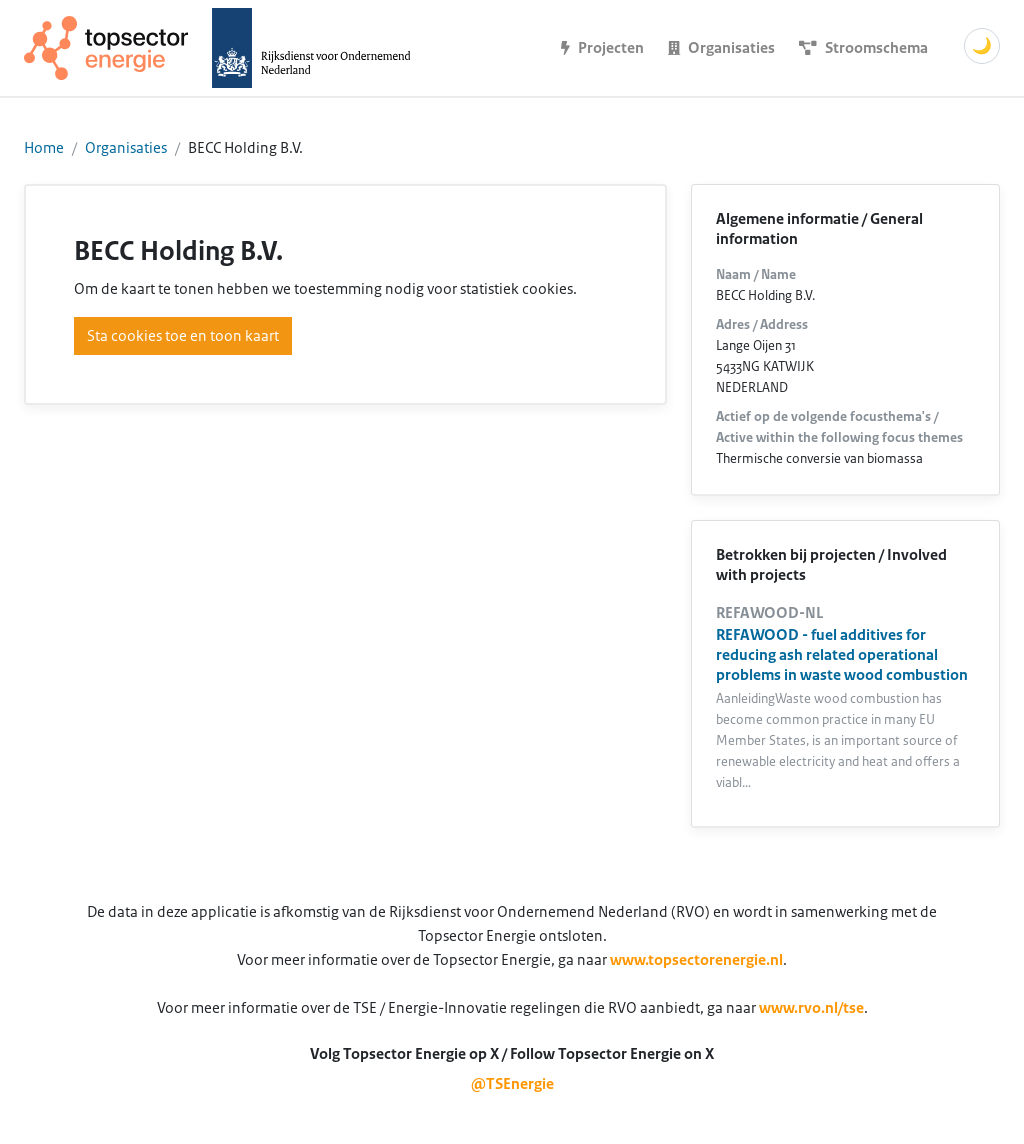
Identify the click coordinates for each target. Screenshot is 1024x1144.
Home (44, 148)
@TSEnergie (512, 1084)
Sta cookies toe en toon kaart (183, 336)
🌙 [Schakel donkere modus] (982, 46)
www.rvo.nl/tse (811, 1008)
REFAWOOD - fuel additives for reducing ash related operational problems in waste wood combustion (842, 655)
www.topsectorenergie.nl (696, 960)
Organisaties (126, 148)
